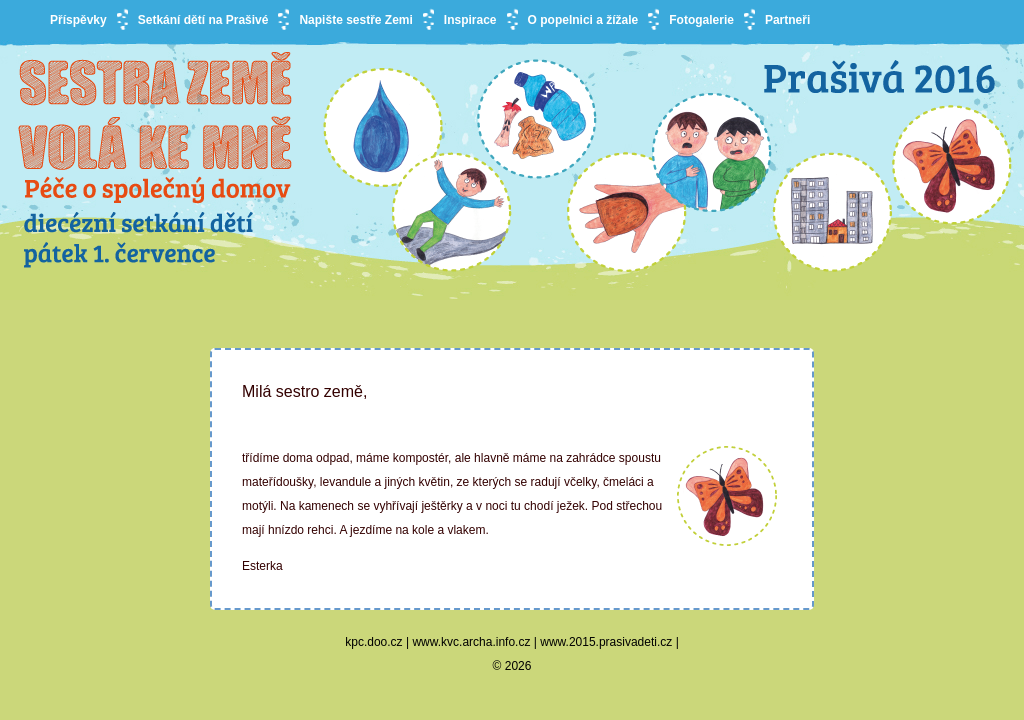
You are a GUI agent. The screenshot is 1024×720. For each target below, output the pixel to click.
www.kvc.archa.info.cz (471, 642)
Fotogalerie (701, 20)
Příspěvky (78, 20)
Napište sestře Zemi (355, 20)
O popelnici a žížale (583, 20)
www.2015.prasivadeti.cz (606, 642)
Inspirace (470, 20)
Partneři (787, 20)
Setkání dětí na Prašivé (203, 20)
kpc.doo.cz (373, 642)
